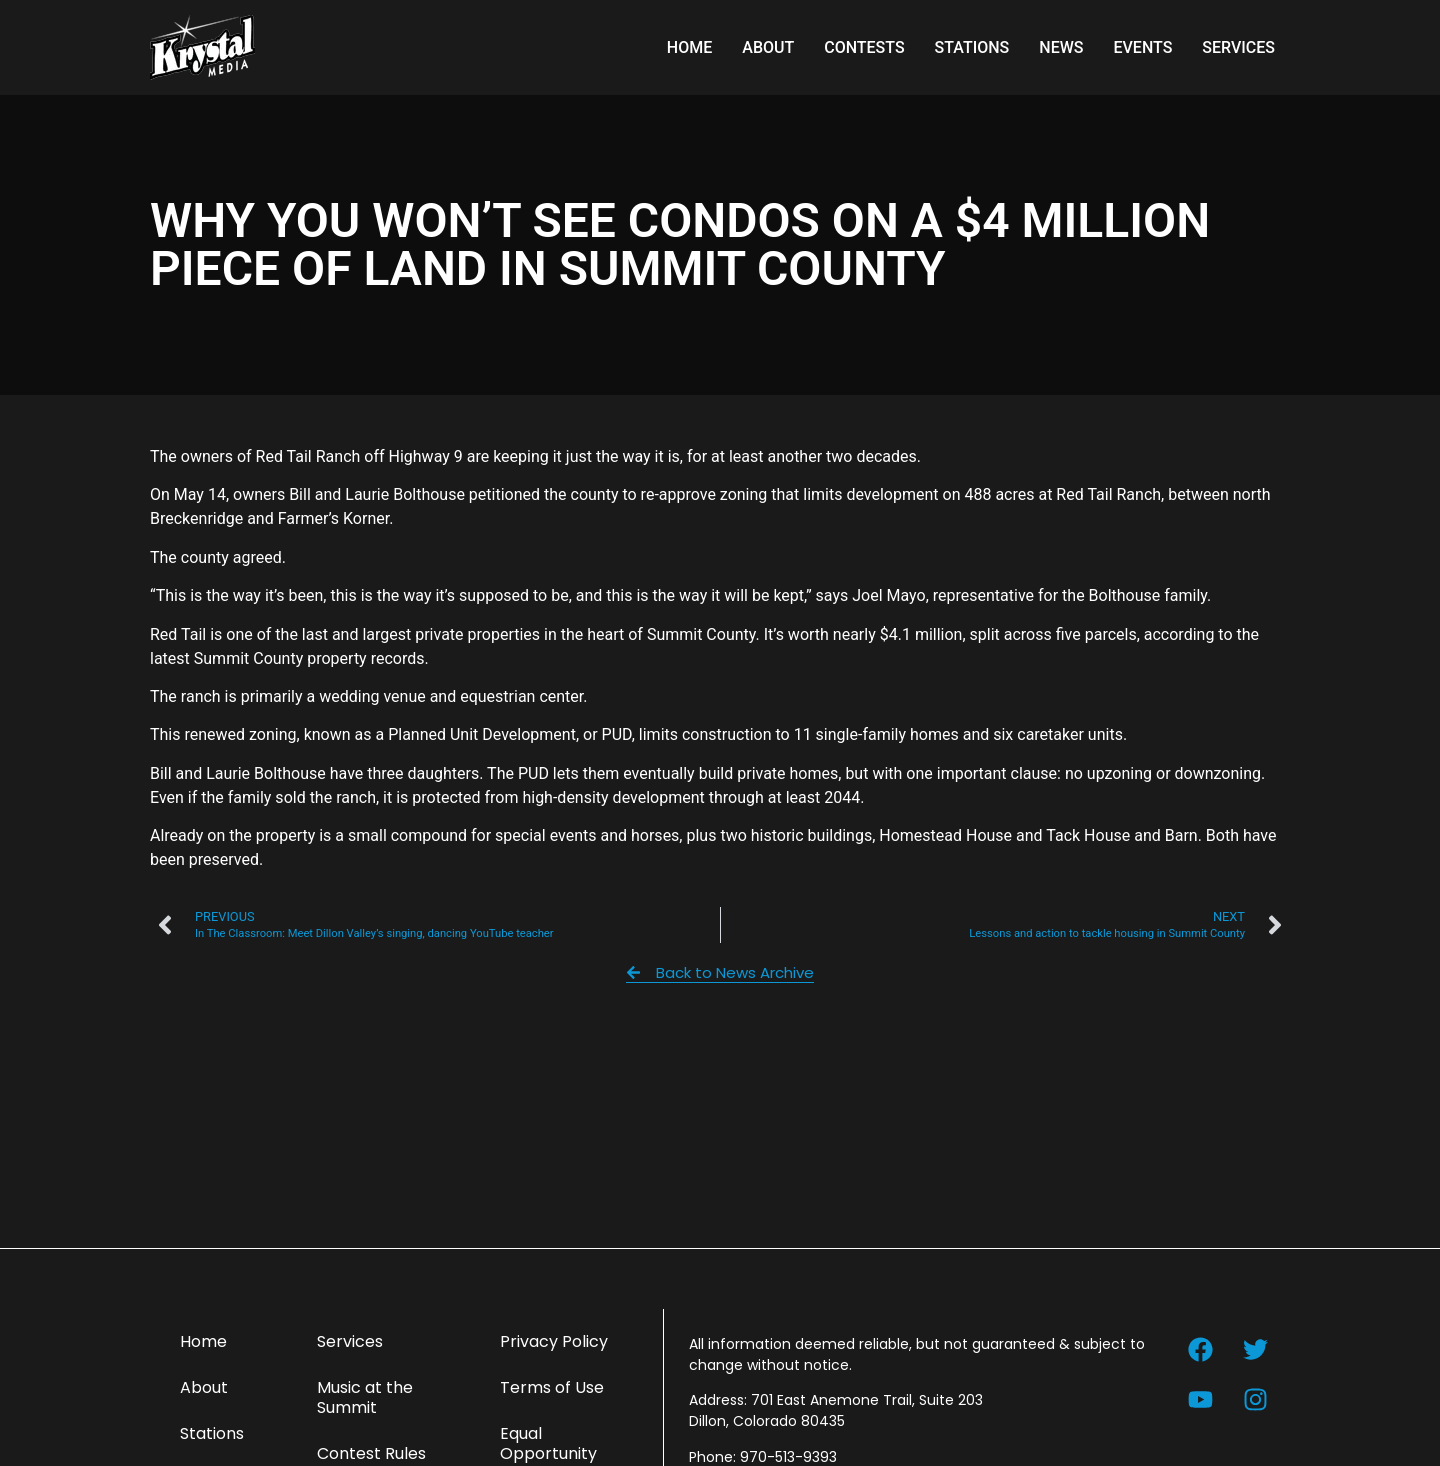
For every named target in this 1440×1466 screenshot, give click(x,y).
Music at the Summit (365, 1397)
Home (689, 47)
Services (1238, 47)
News (1061, 47)
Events (1142, 47)
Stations (972, 47)
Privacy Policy (554, 1341)
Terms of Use (552, 1387)
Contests (864, 47)
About (768, 47)
